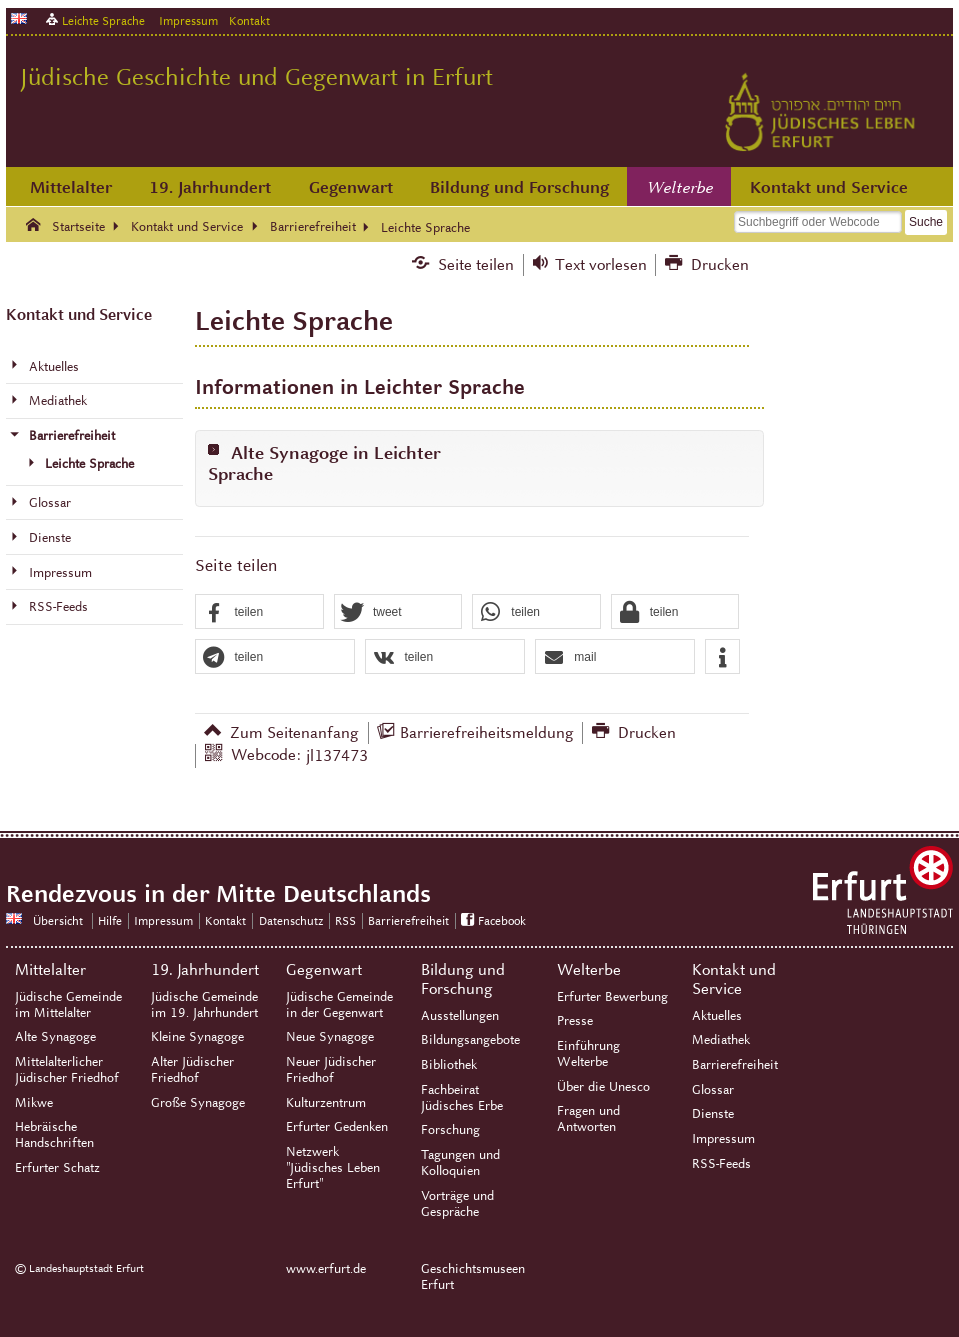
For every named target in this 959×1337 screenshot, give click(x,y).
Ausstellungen (460, 1016)
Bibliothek (449, 1065)
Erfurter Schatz (57, 1168)
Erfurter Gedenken (337, 1127)
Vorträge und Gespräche (457, 1204)
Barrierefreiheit (735, 1065)
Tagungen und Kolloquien (460, 1163)
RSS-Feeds (721, 1164)
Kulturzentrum (326, 1103)
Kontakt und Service (829, 187)
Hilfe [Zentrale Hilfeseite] (110, 920)
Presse (575, 1021)
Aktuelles (717, 1016)
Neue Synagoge (330, 1037)
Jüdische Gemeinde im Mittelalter (68, 1005)
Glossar (713, 1090)
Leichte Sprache (103, 20)
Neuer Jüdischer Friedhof (331, 1070)
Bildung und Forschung (519, 187)
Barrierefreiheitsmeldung (487, 732)
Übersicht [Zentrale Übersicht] (58, 920)
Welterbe (680, 188)
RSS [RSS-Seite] (345, 920)
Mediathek (721, 1040)
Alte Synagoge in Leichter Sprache (324, 463)
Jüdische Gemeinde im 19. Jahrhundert (204, 1005)
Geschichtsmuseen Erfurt (473, 1277)
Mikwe (34, 1103)
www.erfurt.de (326, 1269)
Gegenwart (351, 187)
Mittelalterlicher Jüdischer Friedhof (67, 1070)
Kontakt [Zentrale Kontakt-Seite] (249, 20)
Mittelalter (71, 187)
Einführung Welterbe (588, 1054)
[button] (259, 612)
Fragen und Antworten (588, 1119)
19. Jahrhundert (210, 187)
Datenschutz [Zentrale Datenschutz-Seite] (291, 920)
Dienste (713, 1114)
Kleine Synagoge (197, 1037)
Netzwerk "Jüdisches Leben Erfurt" (333, 1168)
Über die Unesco (603, 1087)
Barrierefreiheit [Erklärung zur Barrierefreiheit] (408, 920)
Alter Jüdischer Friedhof (192, 1070)
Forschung (450, 1130)
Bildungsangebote (470, 1040)
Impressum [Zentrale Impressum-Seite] (163, 920)
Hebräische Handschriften (54, 1135)
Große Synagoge (198, 1103)
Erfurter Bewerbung (612, 997)
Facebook (502, 920)
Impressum (188, 20)
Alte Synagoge (55, 1037)
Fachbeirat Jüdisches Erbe (462, 1098)
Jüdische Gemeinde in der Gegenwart (339, 1005)
